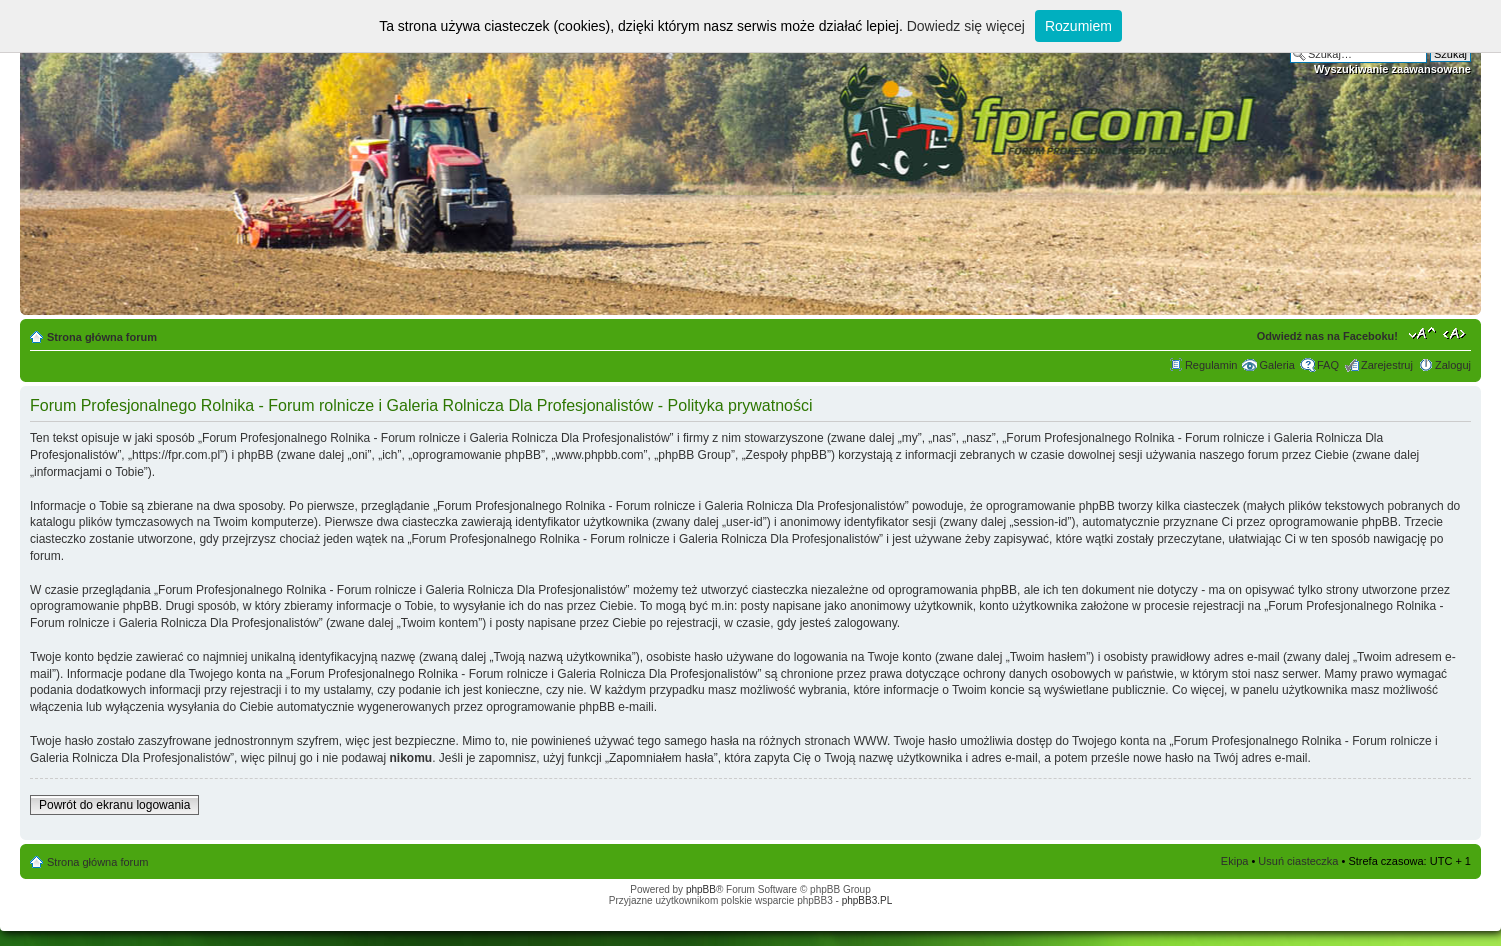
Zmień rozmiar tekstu (1422, 333)
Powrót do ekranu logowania (114, 805)
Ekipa (1235, 861)
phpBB (701, 889)
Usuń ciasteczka (1298, 861)
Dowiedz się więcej (966, 26)
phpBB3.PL (867, 900)
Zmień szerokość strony (1456, 333)
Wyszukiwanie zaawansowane (1392, 69)
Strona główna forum (102, 337)
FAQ (1328, 365)
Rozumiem (1078, 26)
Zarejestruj (1387, 365)
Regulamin (1211, 365)
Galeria (1276, 365)
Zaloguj (1453, 365)
